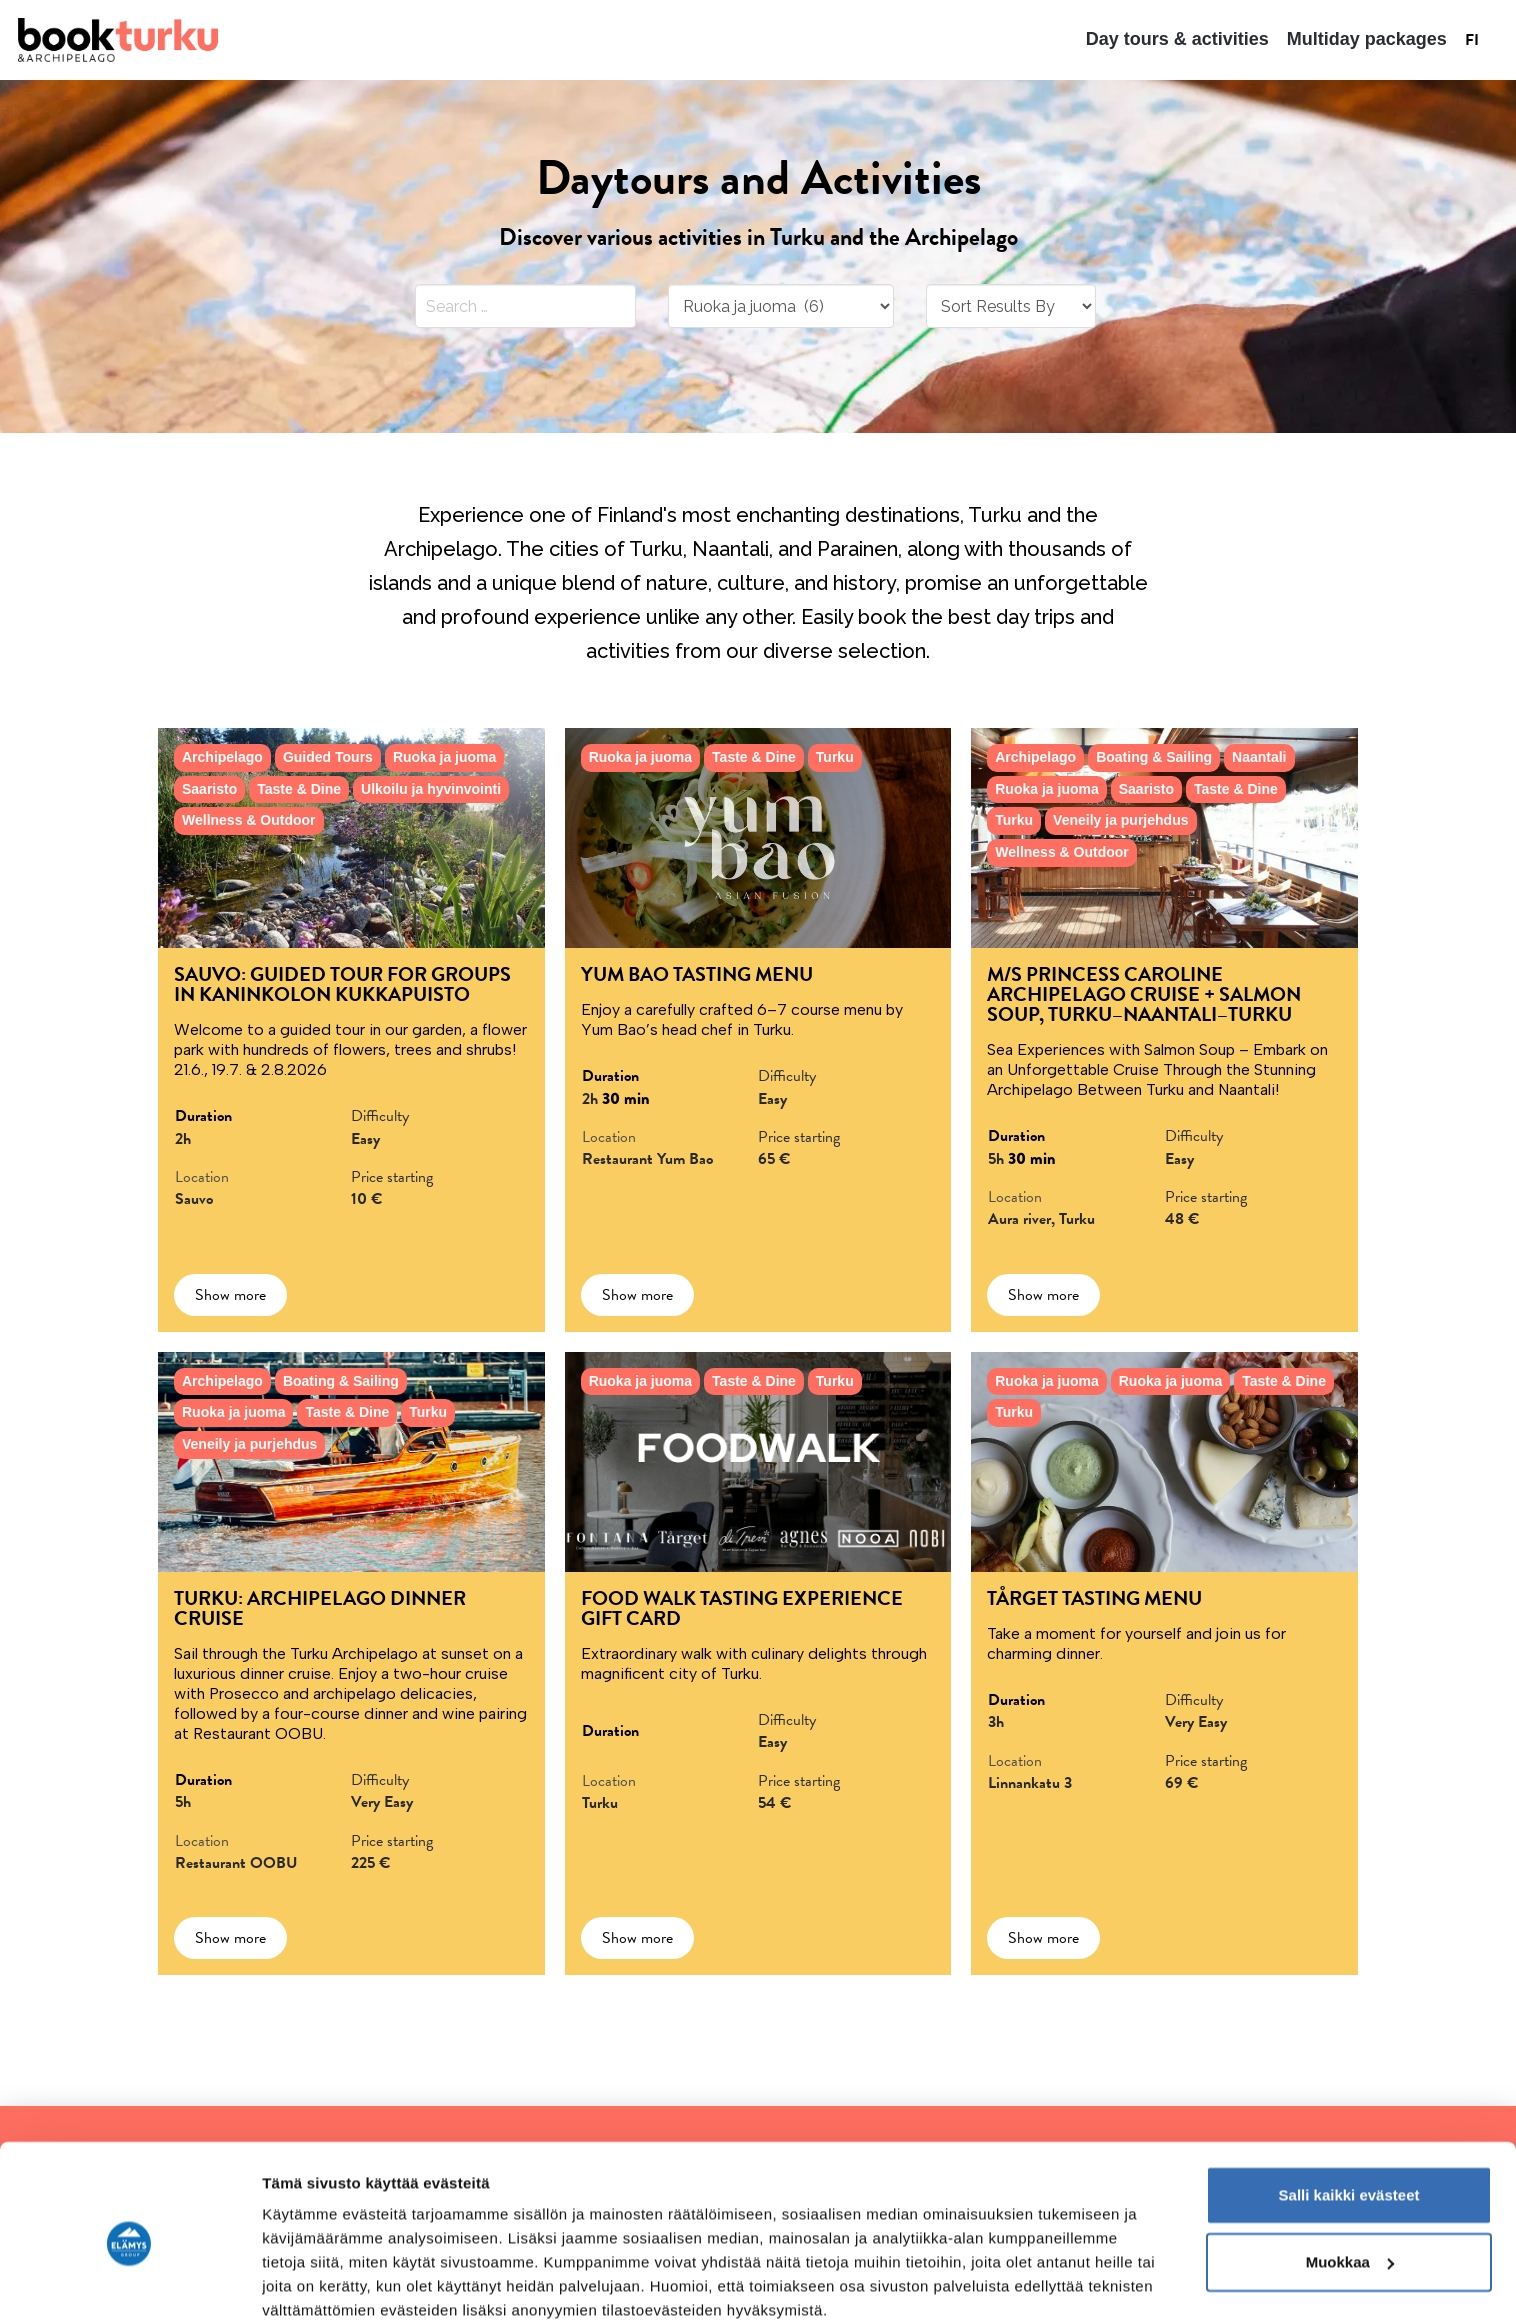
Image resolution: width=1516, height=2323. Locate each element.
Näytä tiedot (305, 2283)
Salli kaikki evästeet (1349, 2113)
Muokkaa (1350, 2180)
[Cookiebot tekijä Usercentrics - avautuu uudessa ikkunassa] (129, 2284)
